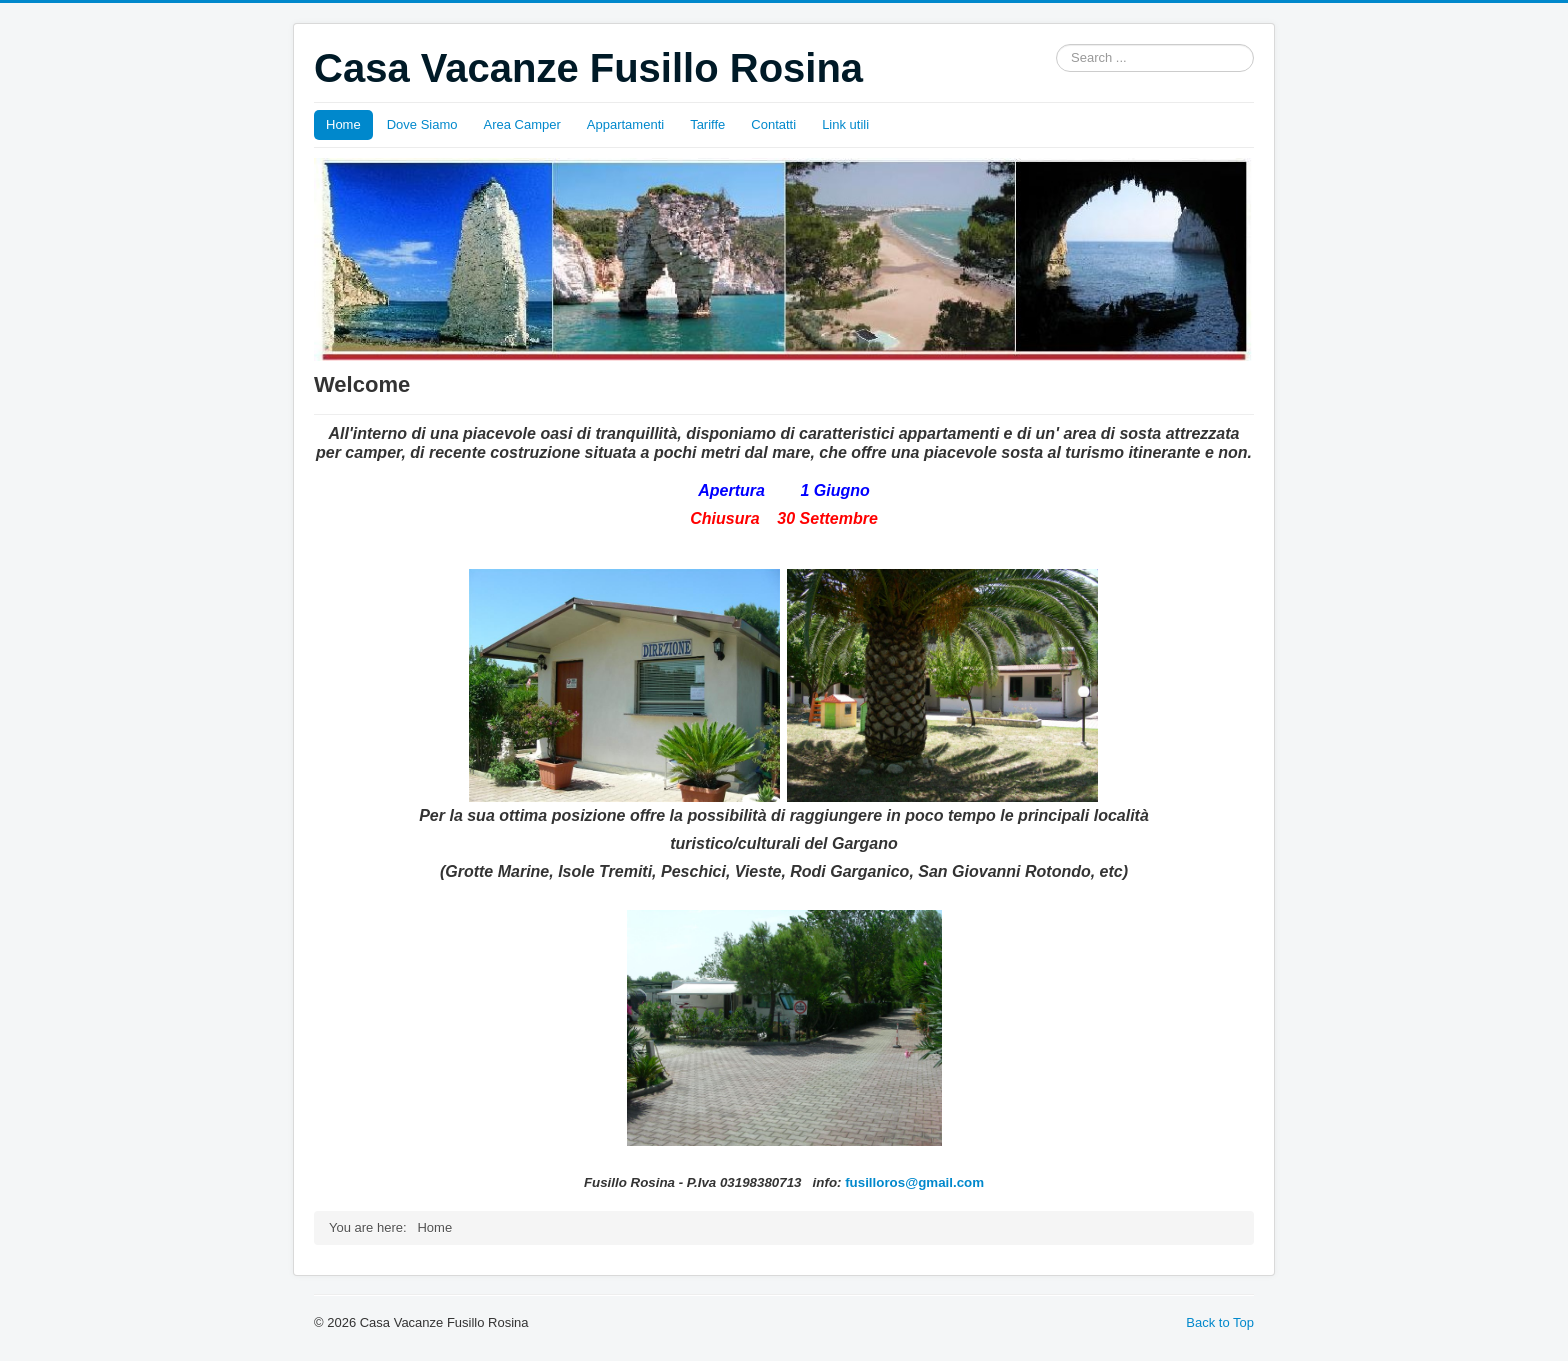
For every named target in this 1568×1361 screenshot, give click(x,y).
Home (343, 124)
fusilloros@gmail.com (914, 1182)
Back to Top (1220, 1322)
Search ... (1056, 44)
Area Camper (522, 124)
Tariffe (707, 124)
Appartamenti (625, 124)
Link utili (845, 124)
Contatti (773, 124)
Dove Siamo (422, 124)
